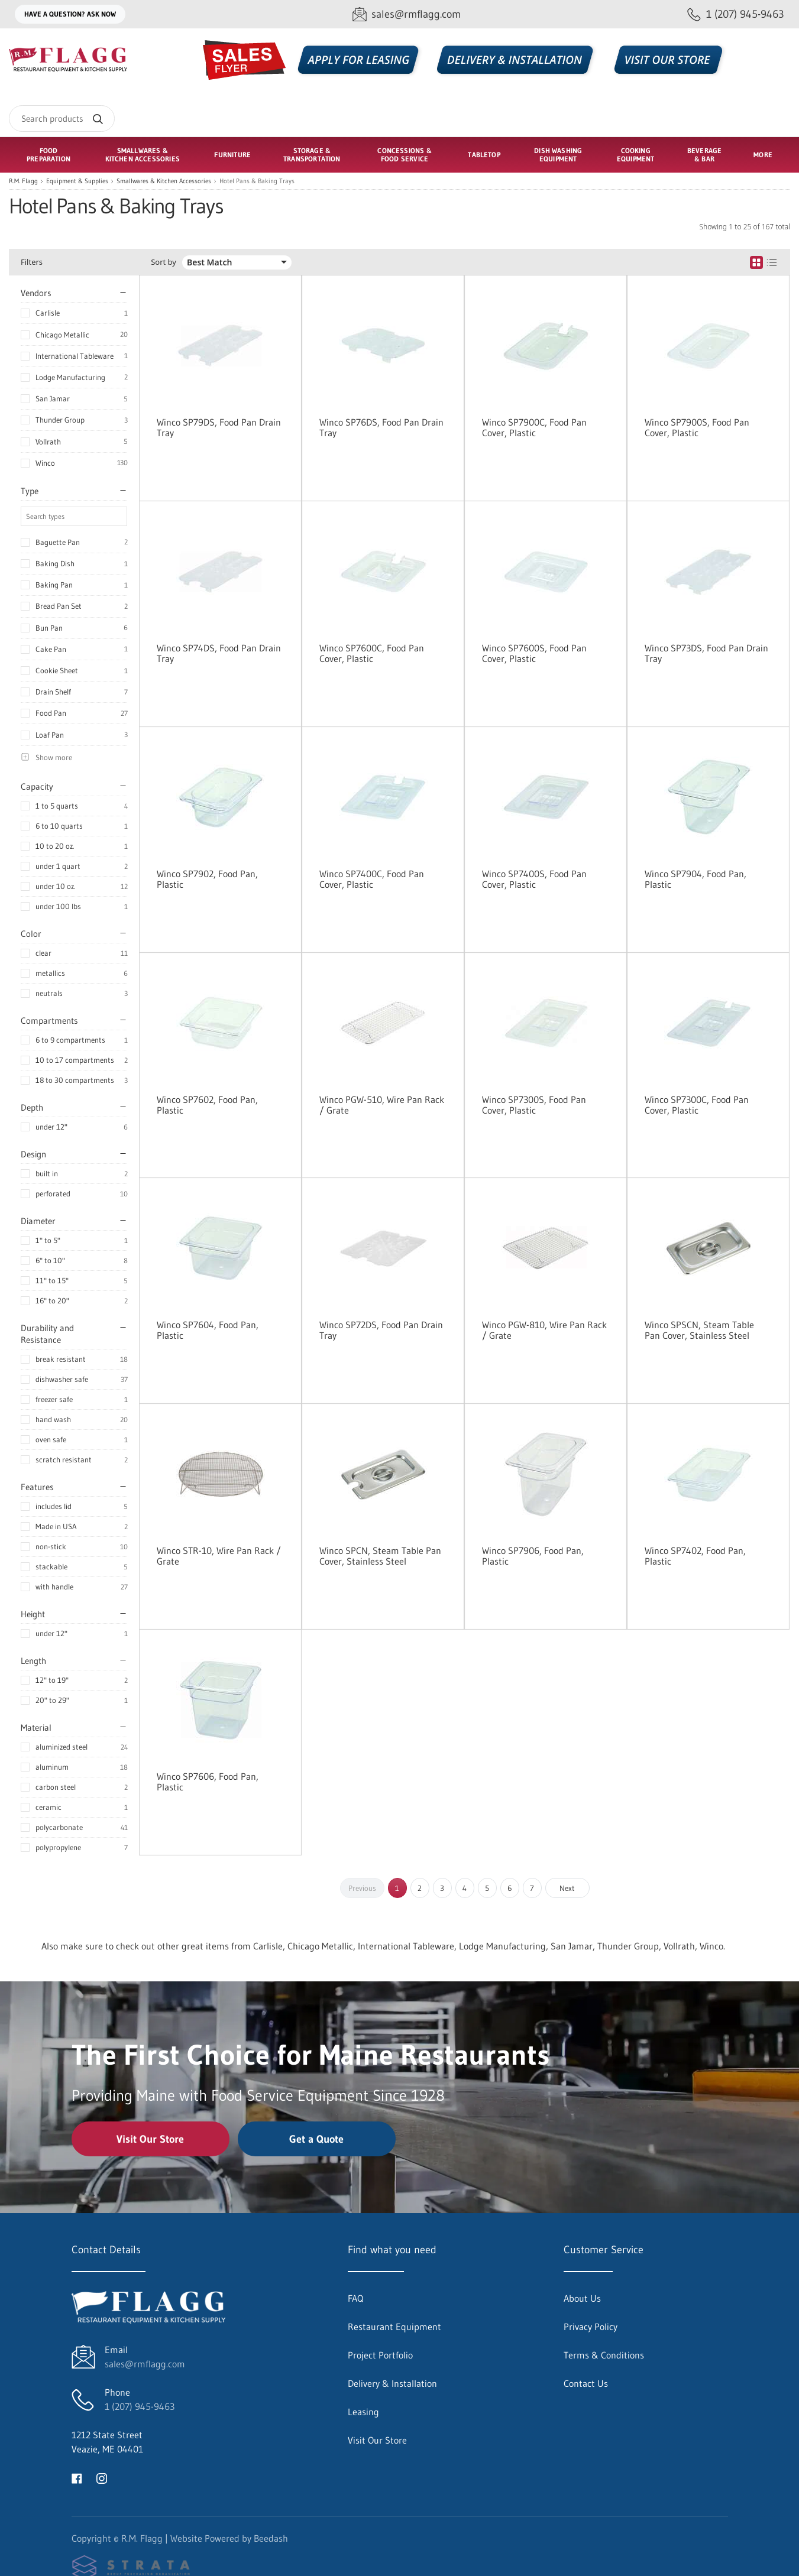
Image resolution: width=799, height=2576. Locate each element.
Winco (45, 463)
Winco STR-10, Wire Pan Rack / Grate (219, 1555)
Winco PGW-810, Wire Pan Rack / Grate (544, 1330)
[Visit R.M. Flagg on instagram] (101, 2477)
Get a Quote (316, 2139)
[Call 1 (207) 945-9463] (735, 14)
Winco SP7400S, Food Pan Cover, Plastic (534, 879)
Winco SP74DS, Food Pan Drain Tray (219, 653)
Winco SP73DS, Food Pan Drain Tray (706, 653)
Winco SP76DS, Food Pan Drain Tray (381, 427)
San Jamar (52, 398)
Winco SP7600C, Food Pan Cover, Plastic (371, 653)
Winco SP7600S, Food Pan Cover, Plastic (534, 653)
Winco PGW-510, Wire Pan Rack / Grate (381, 1104)
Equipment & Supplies (77, 181)
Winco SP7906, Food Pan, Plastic (533, 1555)
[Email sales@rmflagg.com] (406, 14)
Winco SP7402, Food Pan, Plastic (695, 1555)
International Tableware (74, 356)
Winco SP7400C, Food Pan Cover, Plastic (371, 879)
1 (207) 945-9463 (139, 2406)
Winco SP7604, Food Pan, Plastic (207, 1330)
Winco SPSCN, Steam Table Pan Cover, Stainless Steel (699, 1330)
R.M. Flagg (23, 181)
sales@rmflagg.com (145, 2364)
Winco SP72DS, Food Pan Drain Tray (381, 1330)
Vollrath (48, 441)
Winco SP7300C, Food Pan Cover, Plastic (697, 1104)
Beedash (271, 2538)
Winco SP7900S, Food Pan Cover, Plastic (697, 427)
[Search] (62, 118)
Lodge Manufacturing (70, 377)
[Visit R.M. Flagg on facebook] (77, 2477)
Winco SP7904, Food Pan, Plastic (695, 879)
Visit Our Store (150, 2139)
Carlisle (47, 312)
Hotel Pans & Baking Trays (257, 181)
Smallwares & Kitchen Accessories (164, 181)
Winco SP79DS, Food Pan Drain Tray (219, 427)
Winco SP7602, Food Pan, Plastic (207, 1104)
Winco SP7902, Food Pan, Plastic (207, 879)
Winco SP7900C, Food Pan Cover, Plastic (534, 427)
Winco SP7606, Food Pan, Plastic (207, 1781)
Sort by (163, 262)
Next (567, 1888)
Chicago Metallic (62, 334)
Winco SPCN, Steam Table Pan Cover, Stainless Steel (380, 1555)
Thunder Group (60, 419)
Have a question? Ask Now (70, 13)
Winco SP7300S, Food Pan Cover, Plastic (534, 1104)
